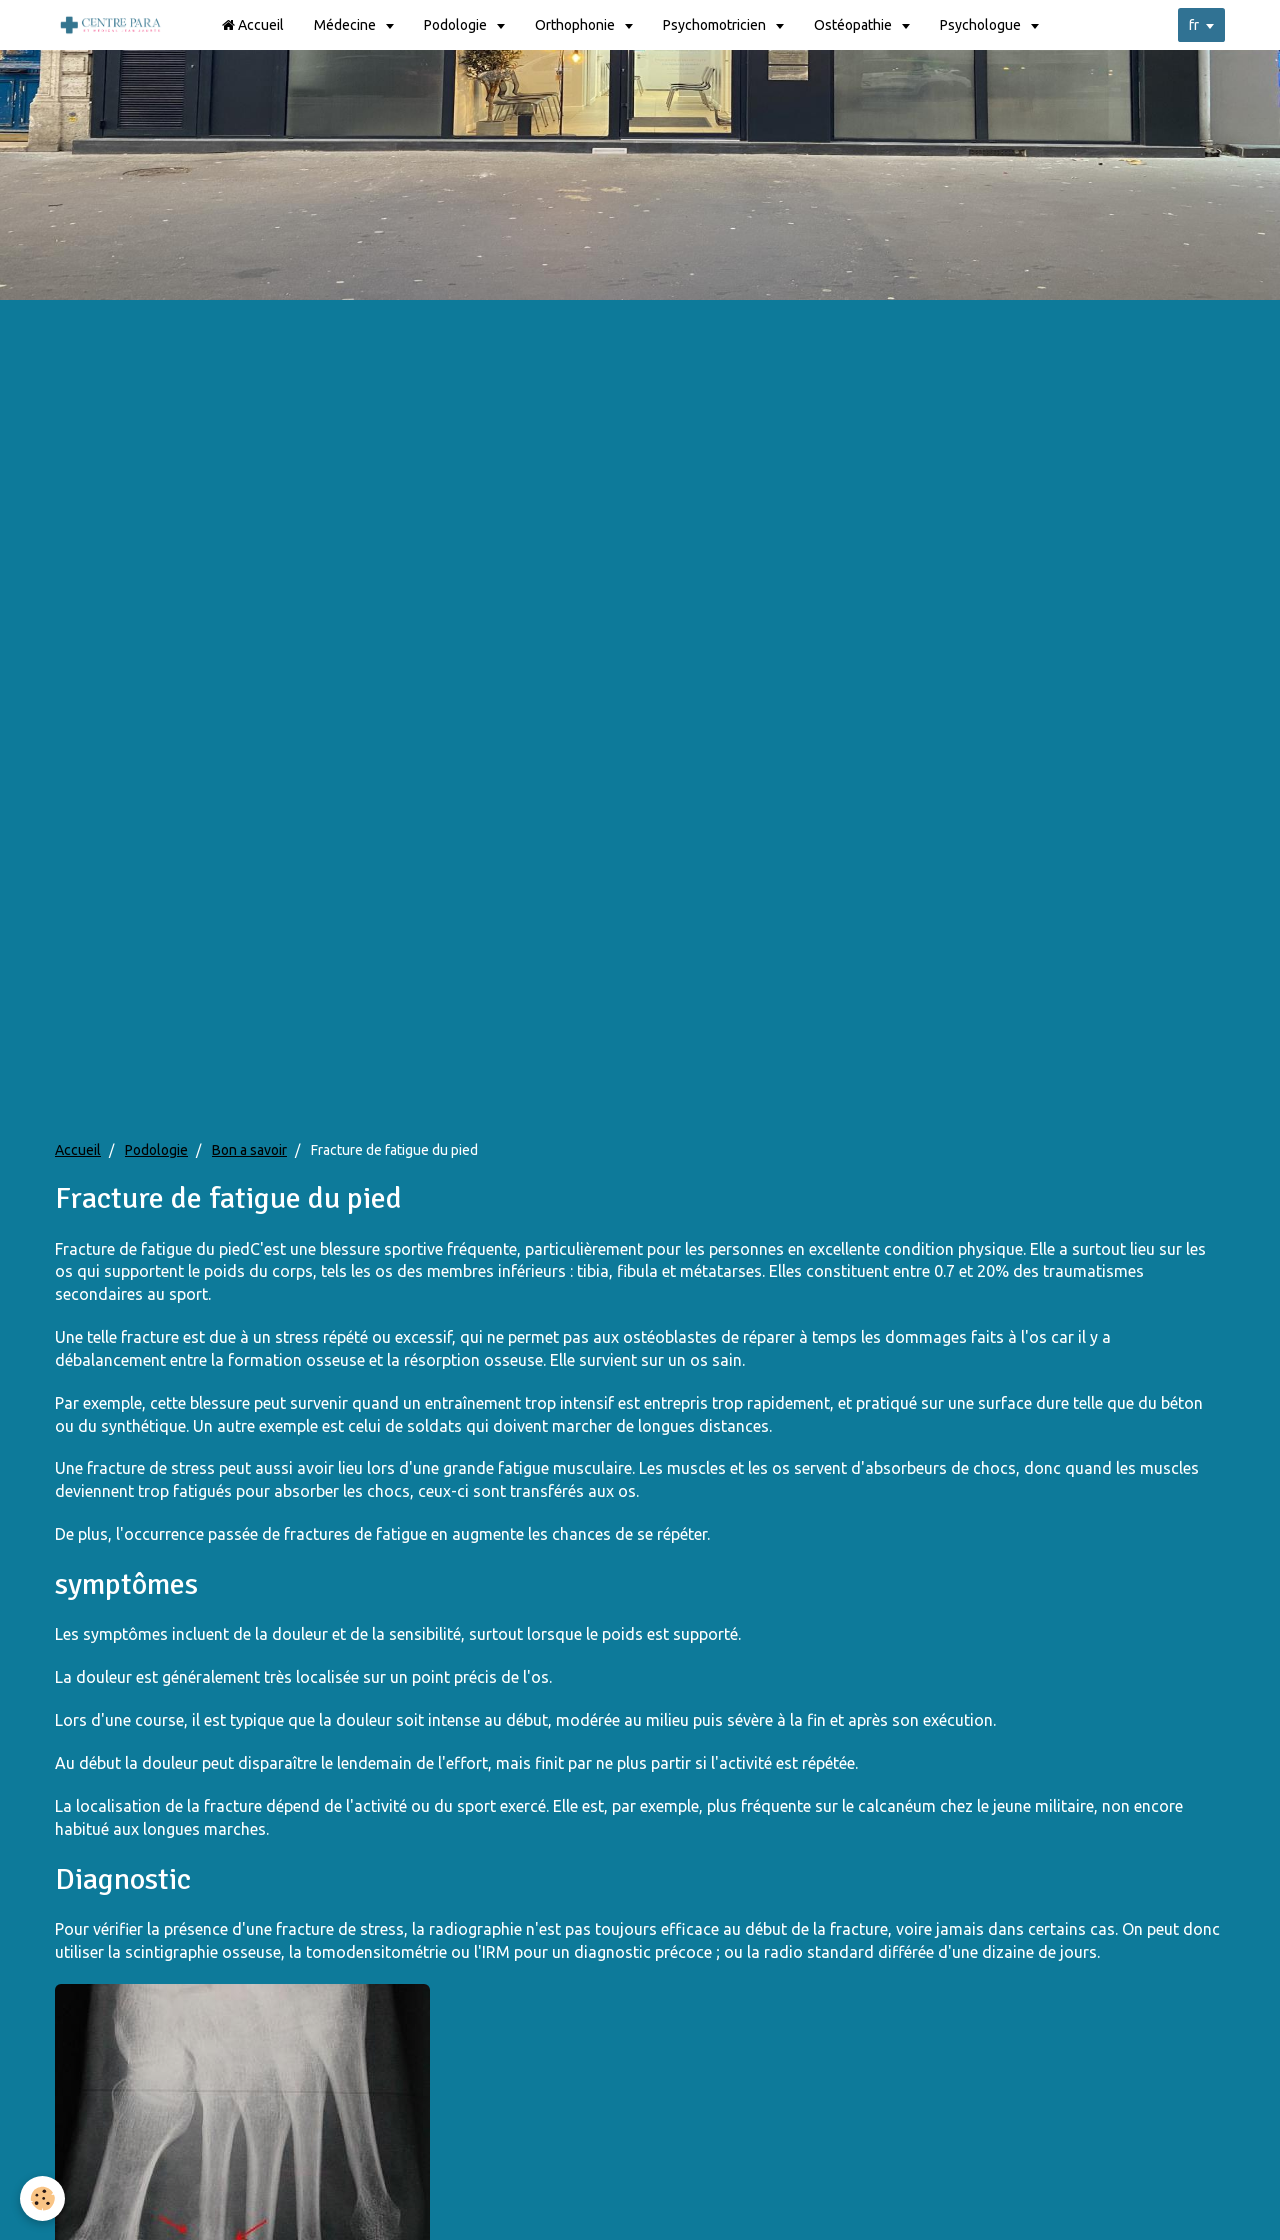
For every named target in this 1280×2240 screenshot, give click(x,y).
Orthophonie (576, 25)
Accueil (253, 25)
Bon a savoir (249, 1150)
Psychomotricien (716, 25)
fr (1194, 25)
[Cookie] (42, 2198)
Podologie (457, 25)
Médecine (346, 25)
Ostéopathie (854, 25)
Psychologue (982, 25)
